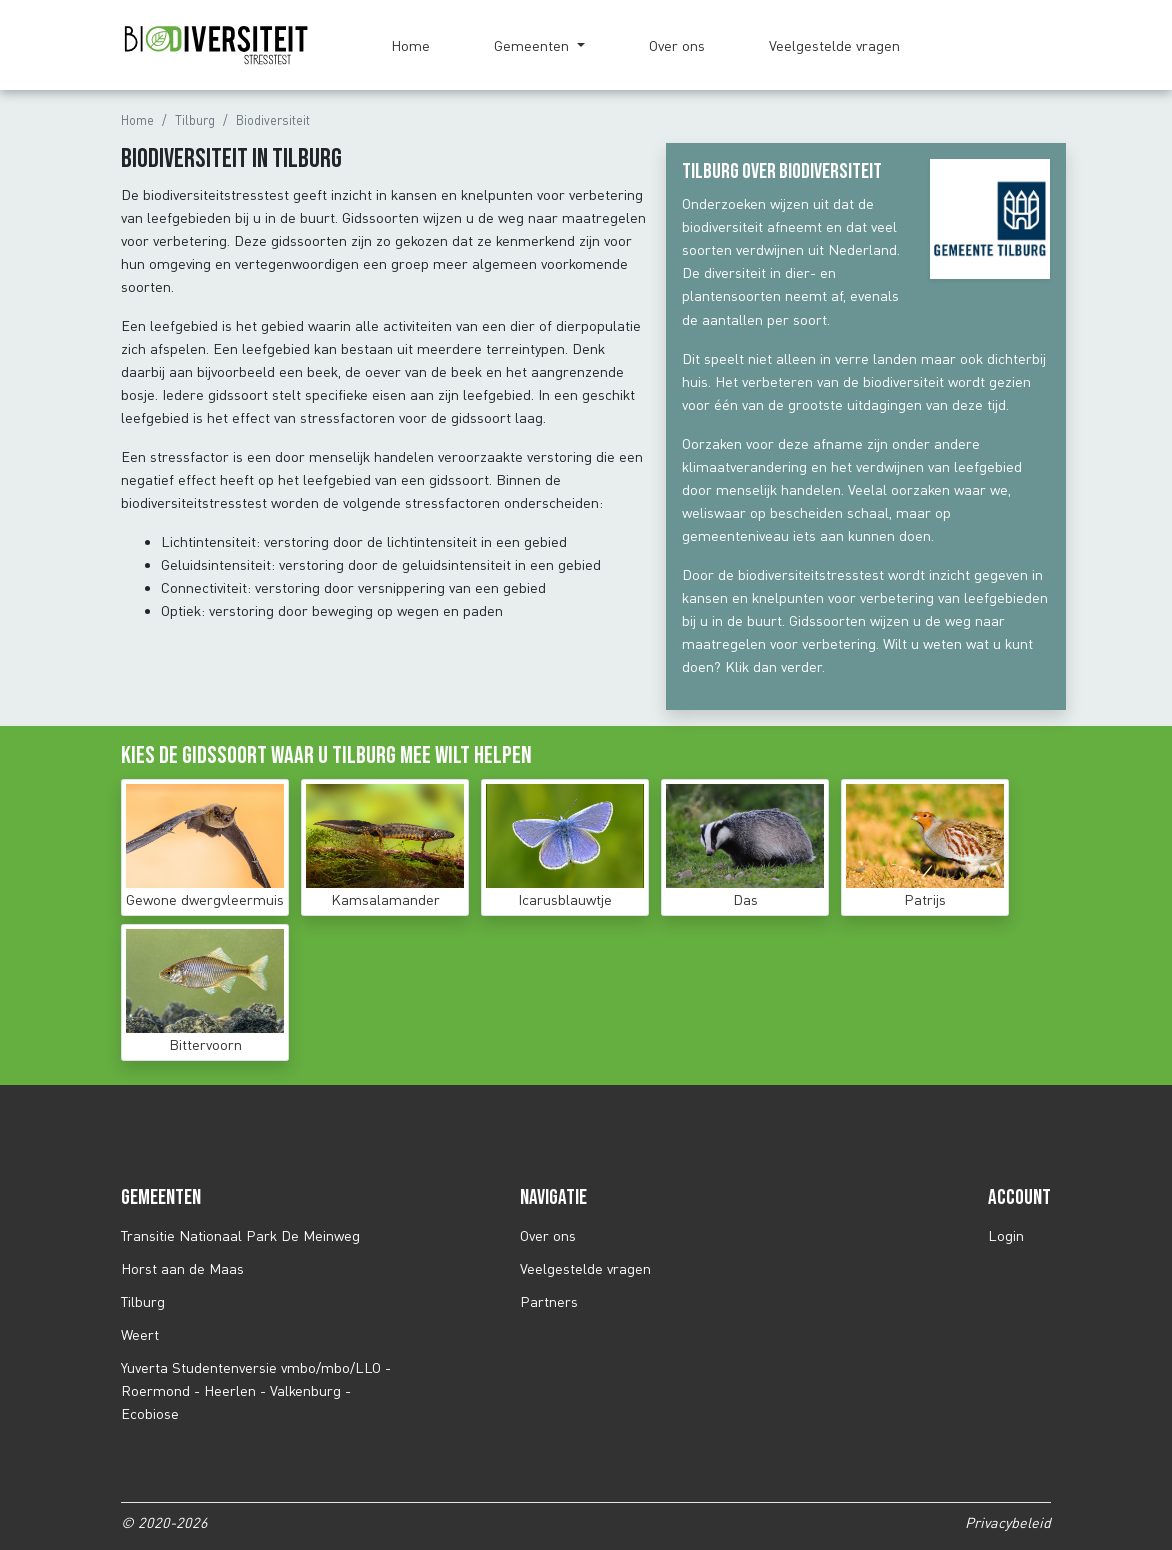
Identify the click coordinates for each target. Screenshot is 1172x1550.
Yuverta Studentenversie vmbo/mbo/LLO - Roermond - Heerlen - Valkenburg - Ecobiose (256, 1390)
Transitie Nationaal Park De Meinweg (240, 1235)
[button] (539, 45)
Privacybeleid (1008, 1522)
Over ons (677, 45)
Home (410, 45)
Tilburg (195, 120)
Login (1006, 1235)
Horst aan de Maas (182, 1268)
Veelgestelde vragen (834, 45)
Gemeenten (533, 45)
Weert (140, 1334)
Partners (549, 1301)
